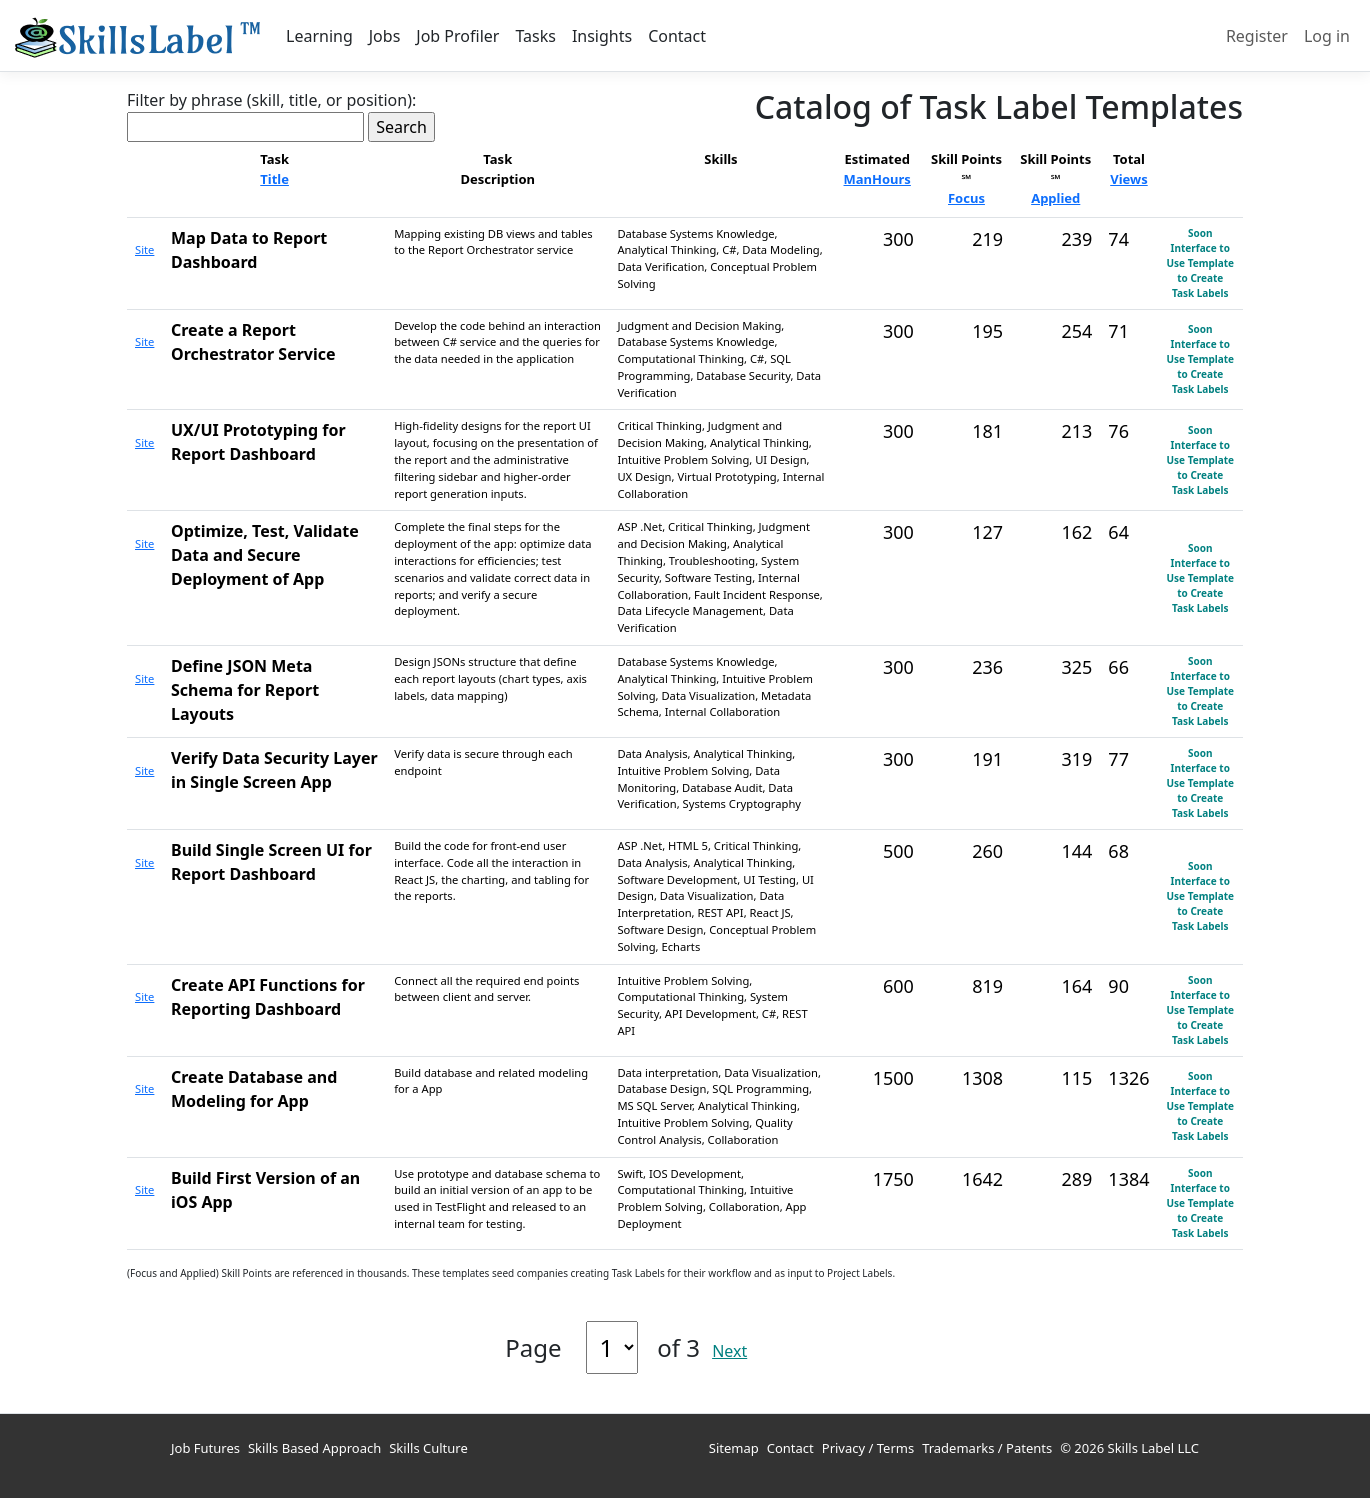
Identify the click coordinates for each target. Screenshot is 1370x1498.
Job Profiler (457, 36)
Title (274, 179)
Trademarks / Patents (987, 1448)
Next (729, 1351)
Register (1257, 36)
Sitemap (734, 1448)
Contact (677, 36)
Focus (966, 198)
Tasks (535, 36)
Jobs (385, 36)
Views (1129, 179)
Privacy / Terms (868, 1448)
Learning (319, 36)
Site (144, 249)
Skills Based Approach (314, 1448)
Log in (1327, 36)
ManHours (877, 179)
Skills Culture (428, 1448)
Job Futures (205, 1448)
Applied (1055, 198)
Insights (602, 36)
